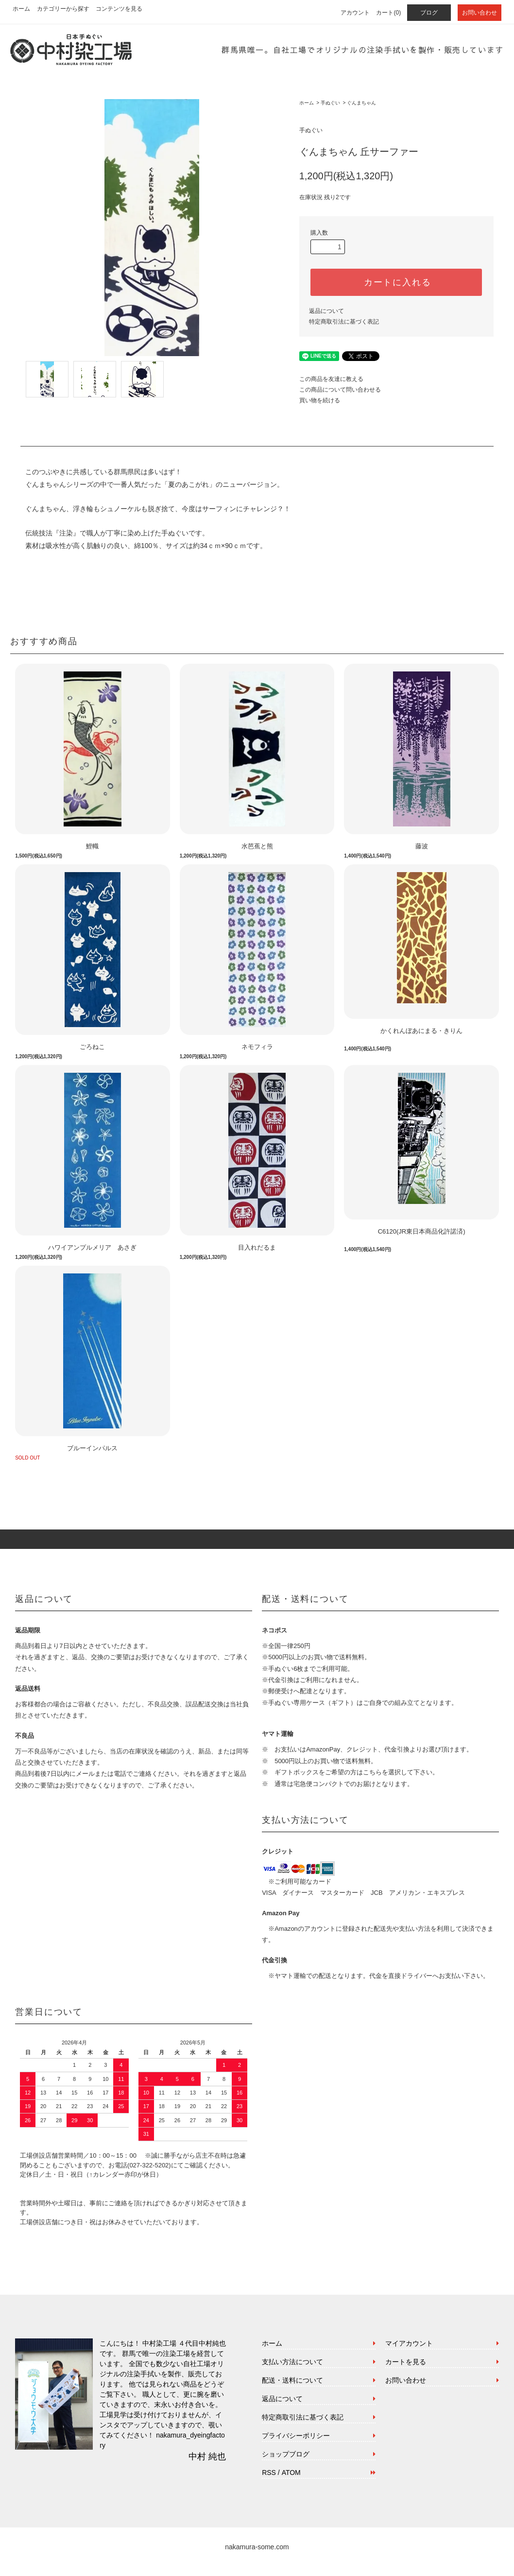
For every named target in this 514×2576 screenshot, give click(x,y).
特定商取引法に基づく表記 (344, 321)
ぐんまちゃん (361, 102)
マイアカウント (409, 2343)
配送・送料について (292, 2380)
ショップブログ (285, 2454)
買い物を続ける (319, 400)
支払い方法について (292, 2362)
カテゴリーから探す (63, 8)
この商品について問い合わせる (340, 389)
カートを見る (405, 2362)
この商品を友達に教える (331, 379)
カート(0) (388, 12)
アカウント (355, 12)
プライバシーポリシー (296, 2435)
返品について (326, 311)
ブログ (429, 12)
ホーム (21, 8)
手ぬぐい (330, 102)
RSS (269, 2472)
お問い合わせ (479, 12)
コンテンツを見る (119, 8)
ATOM (291, 2472)
